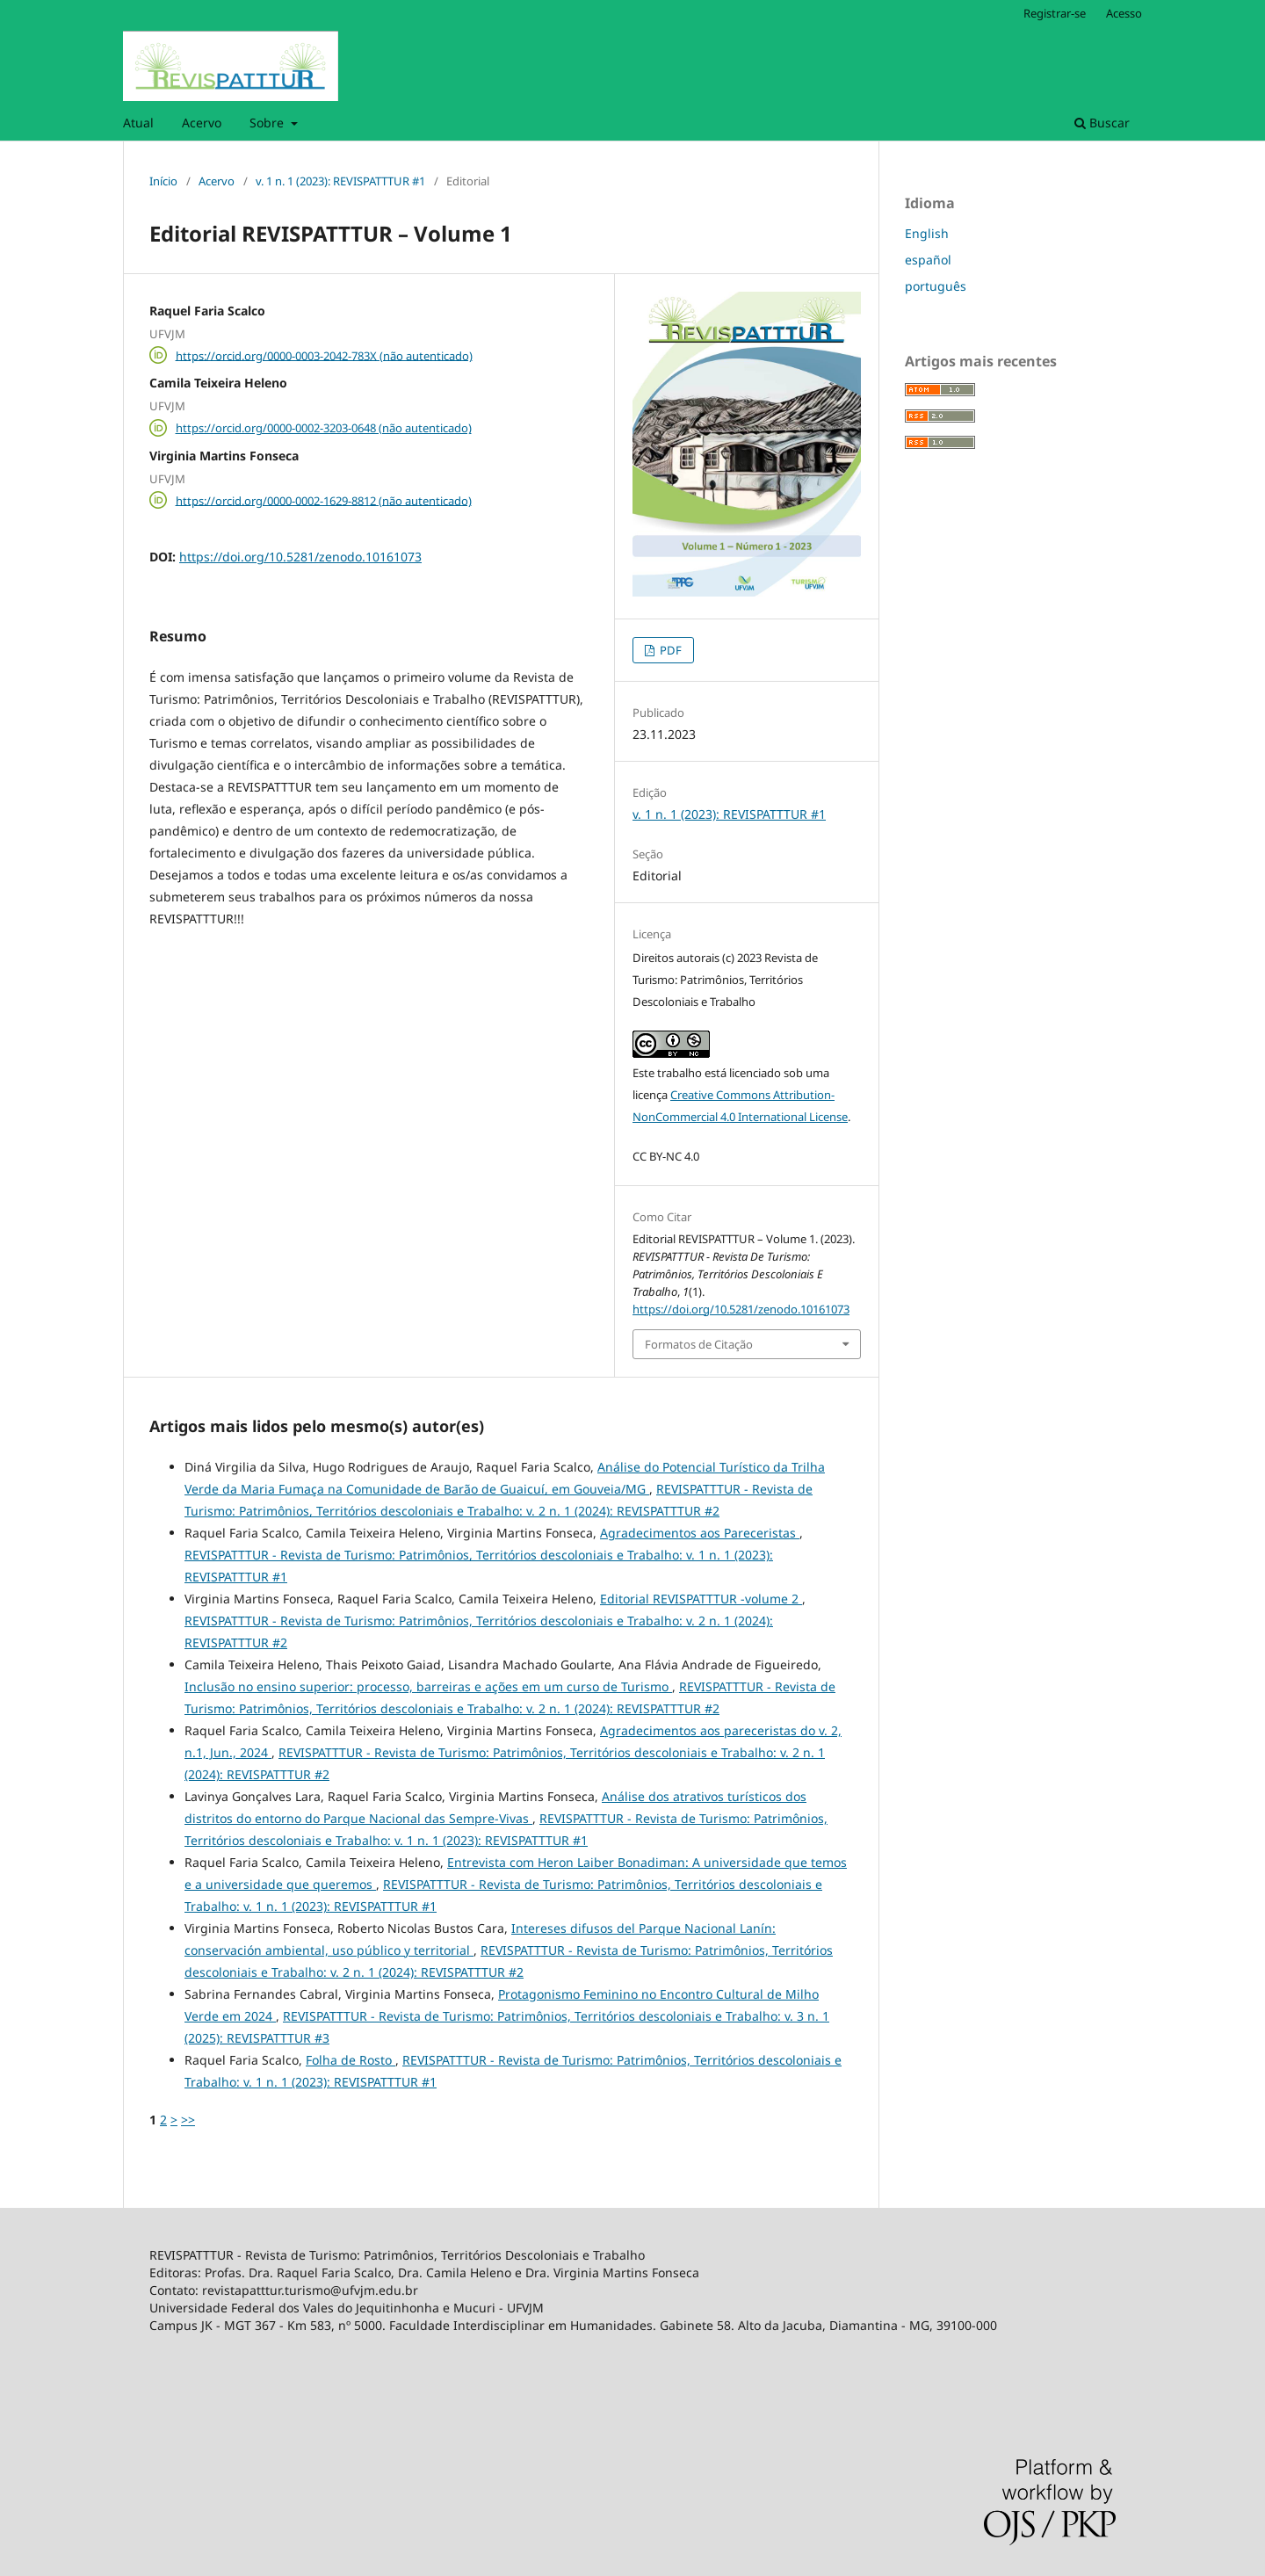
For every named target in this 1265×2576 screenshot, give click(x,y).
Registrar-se (1054, 13)
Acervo (201, 122)
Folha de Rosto (350, 2059)
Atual (138, 122)
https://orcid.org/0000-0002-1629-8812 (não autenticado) (324, 500)
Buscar (1102, 122)
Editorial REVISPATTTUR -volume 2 (701, 1598)
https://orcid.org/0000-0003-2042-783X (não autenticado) (324, 355)
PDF (669, 650)
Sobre (268, 122)
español (928, 259)
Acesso (1124, 13)
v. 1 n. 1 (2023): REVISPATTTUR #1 (340, 181)
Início (163, 181)
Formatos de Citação (699, 1344)
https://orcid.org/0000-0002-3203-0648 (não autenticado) (324, 428)
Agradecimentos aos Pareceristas (699, 1532)
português (935, 286)
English (927, 233)
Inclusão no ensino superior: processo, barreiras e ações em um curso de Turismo (428, 1686)
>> (188, 2119)
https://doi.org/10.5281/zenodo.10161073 (300, 556)
